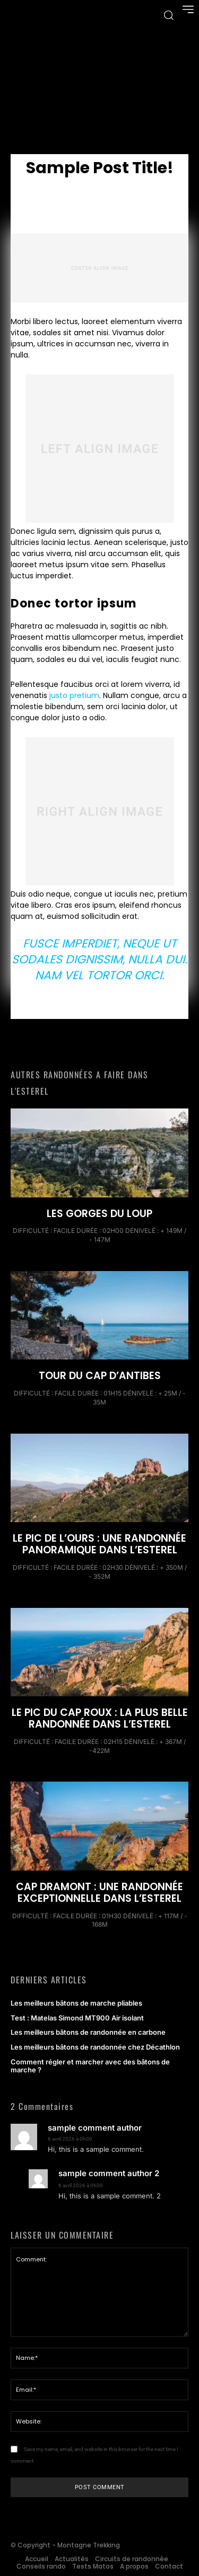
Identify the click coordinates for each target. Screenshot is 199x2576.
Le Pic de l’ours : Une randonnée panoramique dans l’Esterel (99, 1544)
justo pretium (74, 695)
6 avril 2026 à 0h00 (70, 2139)
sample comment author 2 (108, 2173)
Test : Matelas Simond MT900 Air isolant (77, 2018)
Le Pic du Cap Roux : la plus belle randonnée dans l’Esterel (100, 1718)
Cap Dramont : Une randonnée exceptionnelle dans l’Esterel (99, 1893)
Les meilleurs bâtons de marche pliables (76, 2003)
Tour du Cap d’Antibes (100, 1375)
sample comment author (95, 2128)
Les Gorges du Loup (99, 1213)
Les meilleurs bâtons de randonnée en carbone (88, 2032)
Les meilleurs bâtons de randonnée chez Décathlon (96, 2047)
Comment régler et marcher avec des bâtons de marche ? (90, 2066)
